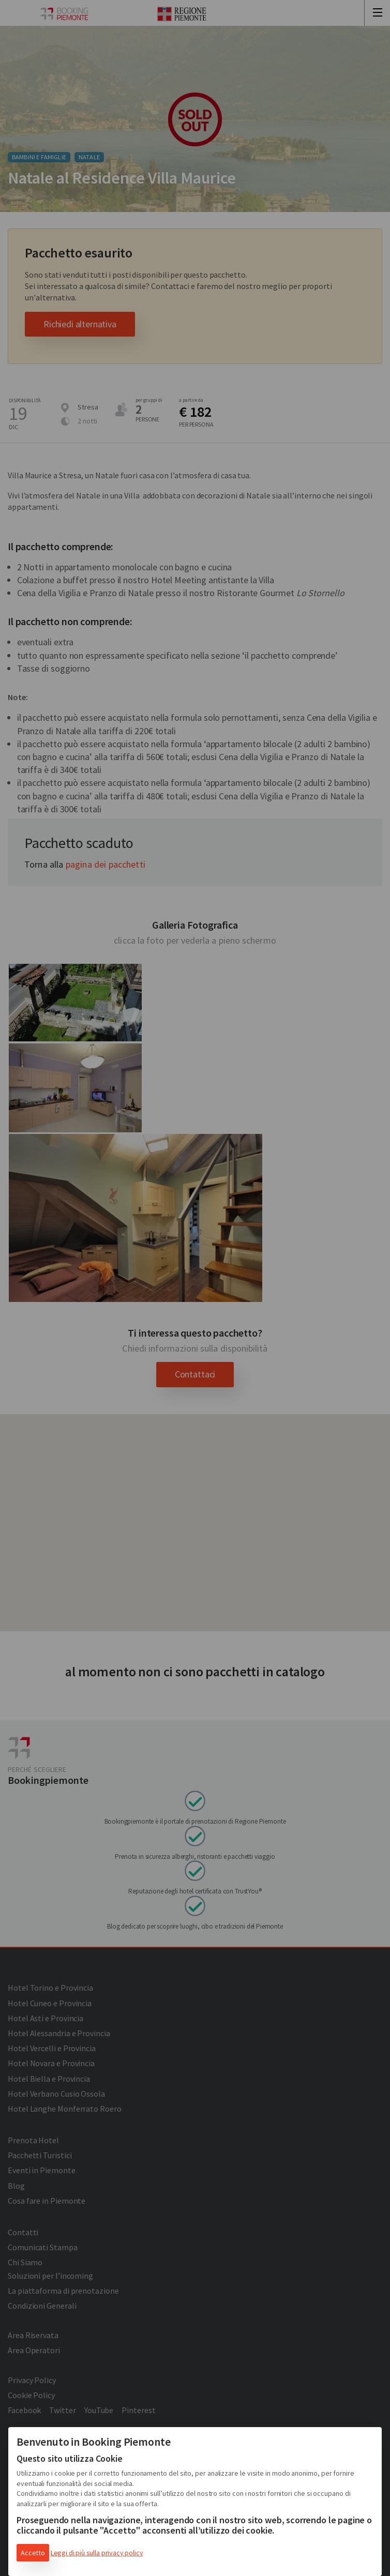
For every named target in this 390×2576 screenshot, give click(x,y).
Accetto (33, 2552)
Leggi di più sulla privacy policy (97, 2552)
